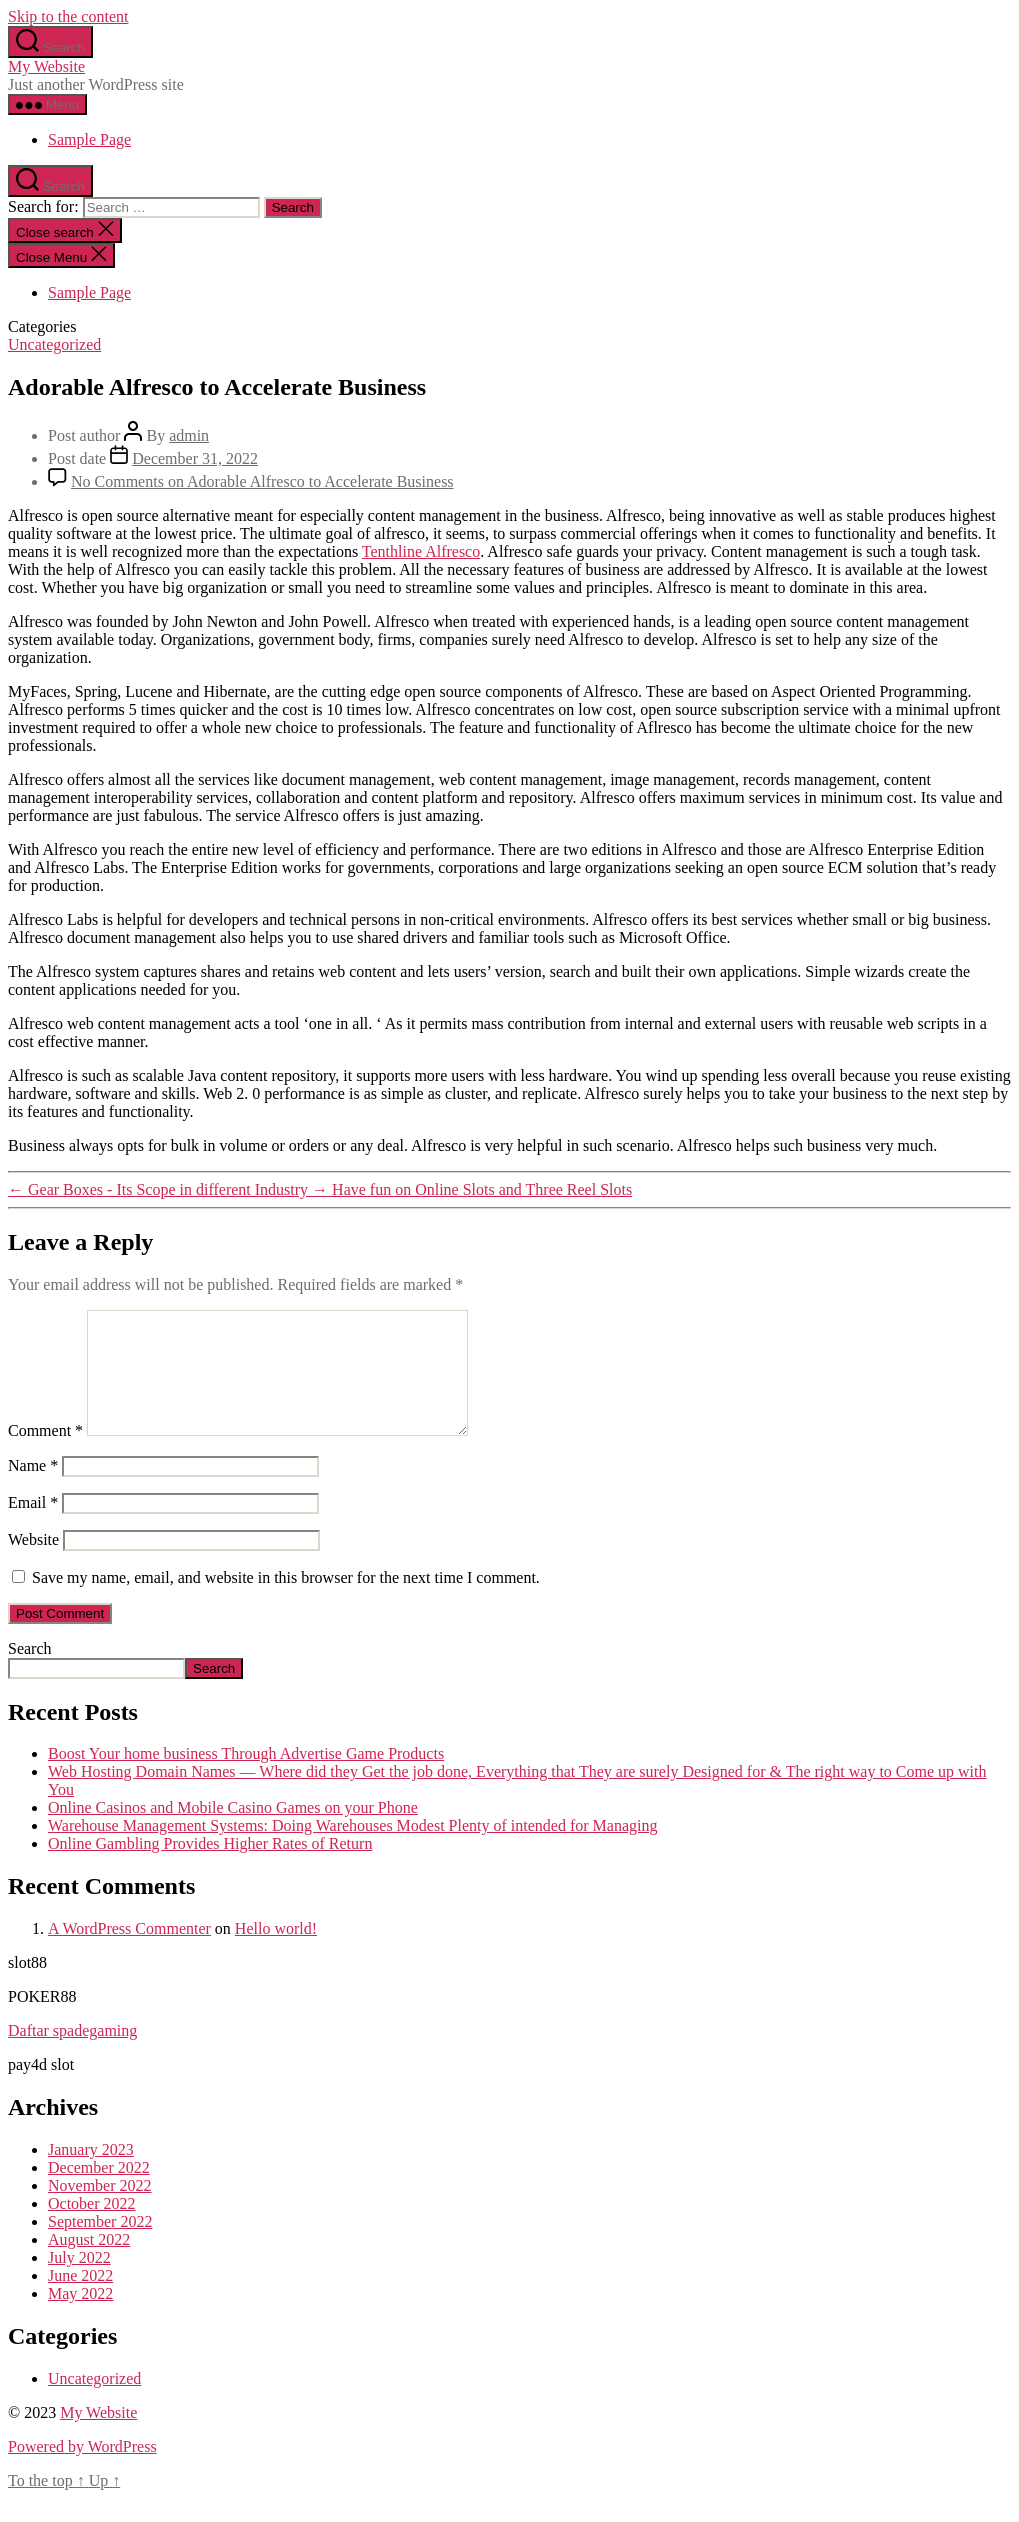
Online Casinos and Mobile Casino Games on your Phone (233, 1831)
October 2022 (92, 2227)
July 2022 (79, 2281)
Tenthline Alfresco (421, 551)
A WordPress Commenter (129, 1952)
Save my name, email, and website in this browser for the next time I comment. (286, 1601)
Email (33, 1526)
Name (33, 1489)
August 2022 (89, 2263)
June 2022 (80, 2299)
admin (189, 435)
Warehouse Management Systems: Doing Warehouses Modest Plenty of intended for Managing (352, 1849)
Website (33, 1563)
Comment (45, 1454)
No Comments (262, 481)
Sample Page (89, 139)
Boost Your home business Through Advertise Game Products (246, 1777)
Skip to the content (68, 16)
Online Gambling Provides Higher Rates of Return (210, 1867)
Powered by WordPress (82, 2470)
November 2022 (100, 2209)
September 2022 (100, 2245)
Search (30, 1672)
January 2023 (91, 2173)
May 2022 (80, 2317)
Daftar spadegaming (72, 2054)
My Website (46, 66)
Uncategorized (54, 344)
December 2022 (99, 2191)
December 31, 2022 (195, 458)
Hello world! (276, 1952)
